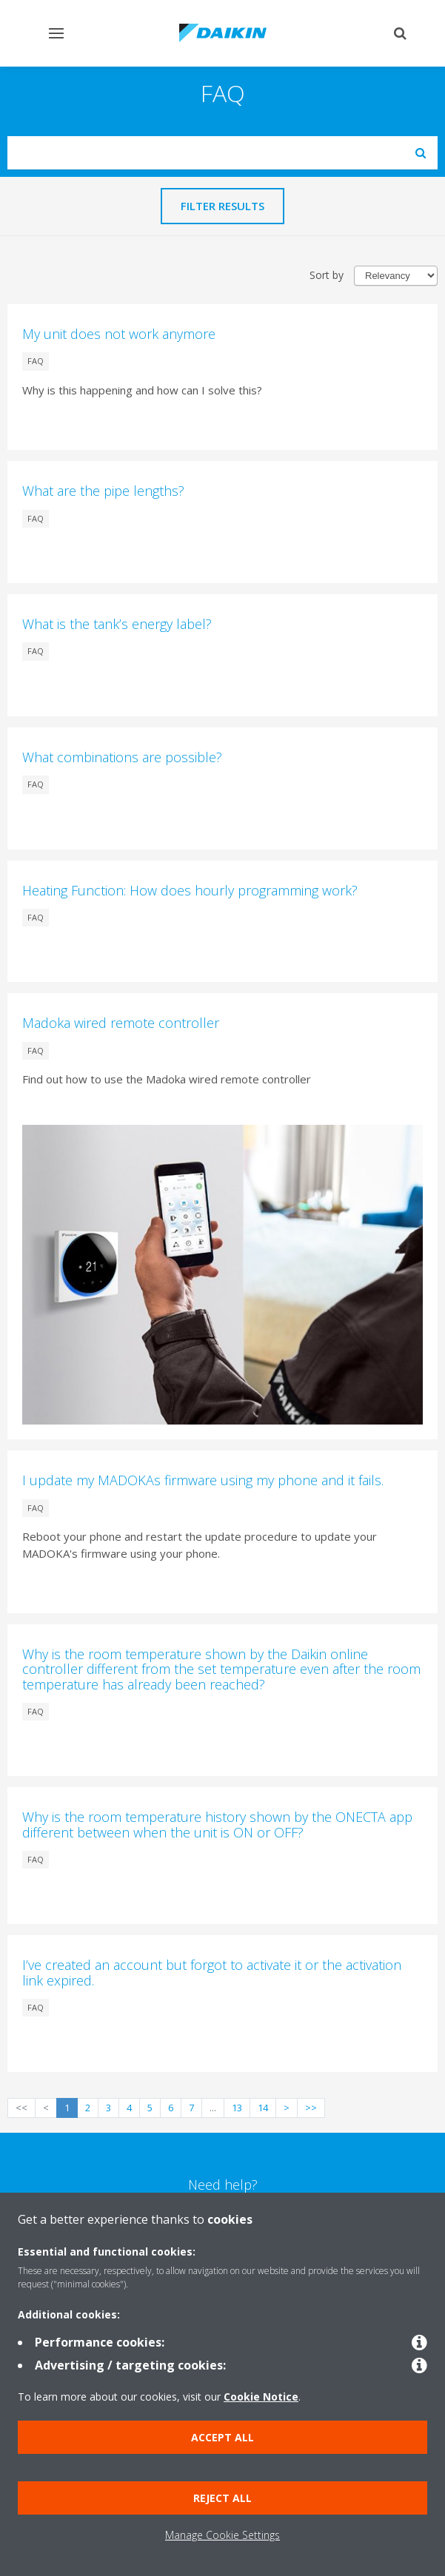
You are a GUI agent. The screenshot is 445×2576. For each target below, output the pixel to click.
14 (263, 2107)
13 (237, 2107)
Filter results (222, 205)
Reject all (222, 2498)
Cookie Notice (261, 2397)
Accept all (222, 2437)
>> (311, 2107)
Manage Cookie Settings (222, 2535)
